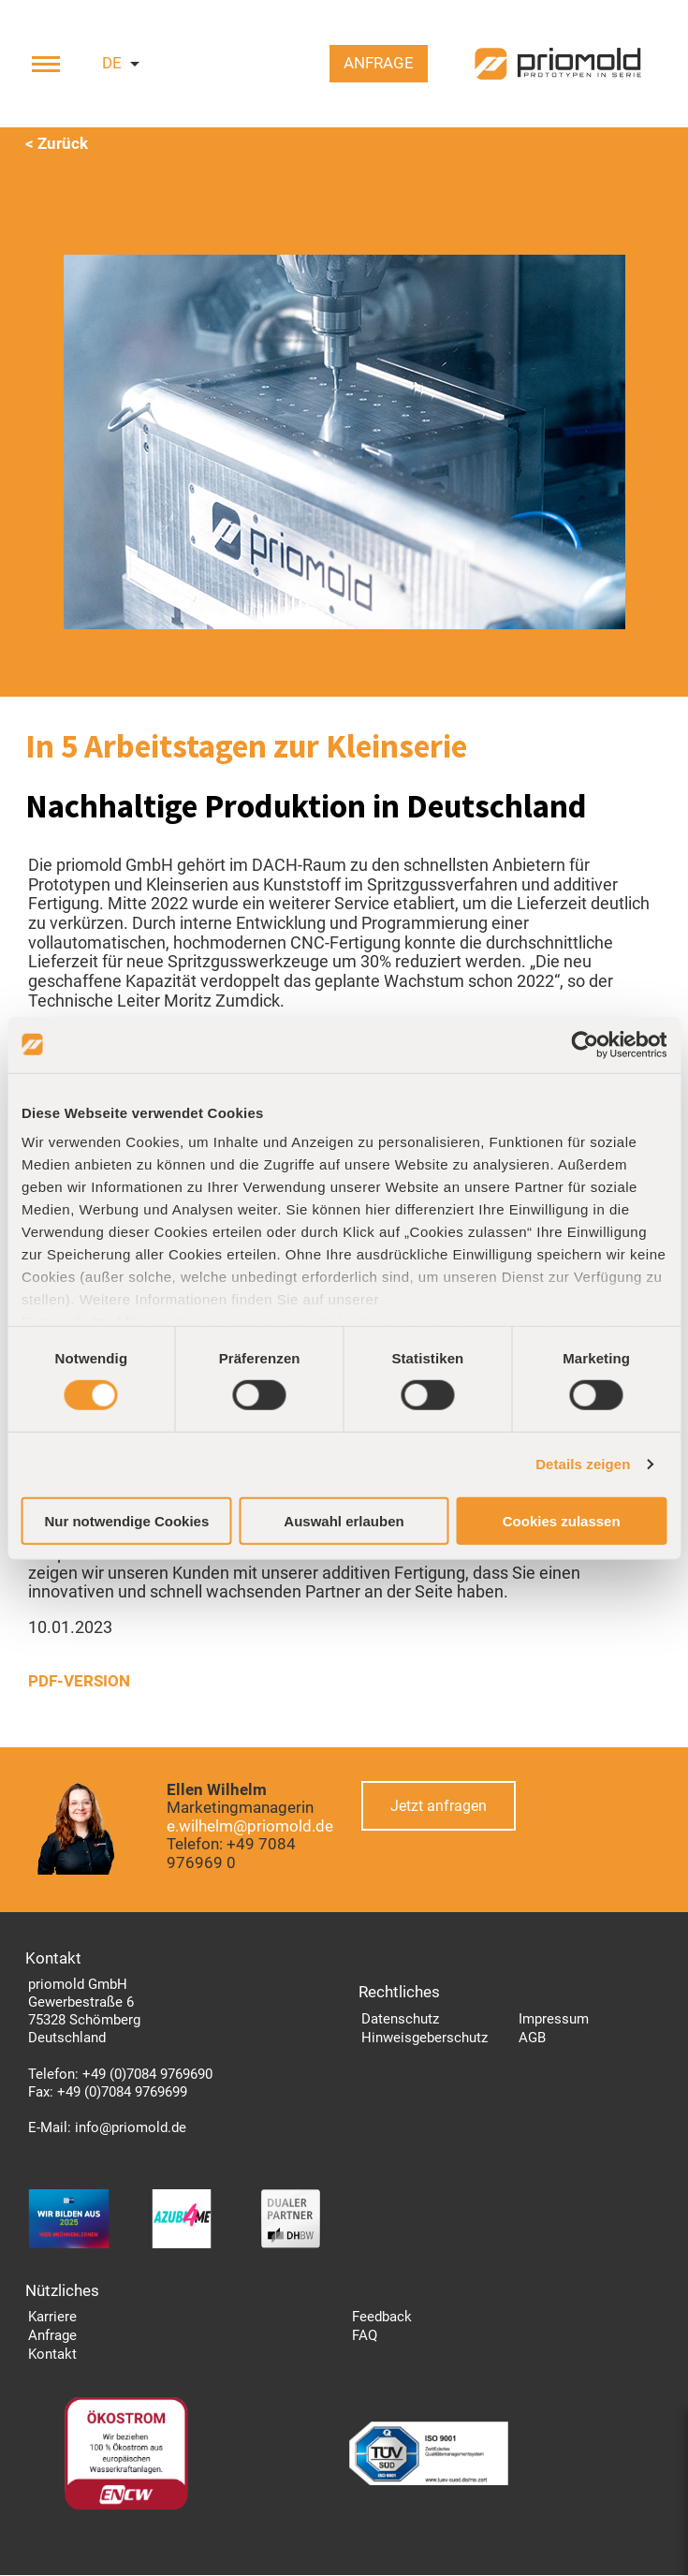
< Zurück (56, 144)
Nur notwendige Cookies (126, 1521)
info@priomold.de (130, 2128)
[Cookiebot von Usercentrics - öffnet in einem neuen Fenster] (584, 1044)
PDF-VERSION (79, 1681)
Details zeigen (582, 1464)
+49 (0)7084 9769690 (147, 2075)
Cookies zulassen (562, 1521)
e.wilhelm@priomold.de (250, 1827)
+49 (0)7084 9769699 (122, 2092)
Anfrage (376, 65)
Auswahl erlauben (343, 1521)
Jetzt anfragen (439, 1807)
